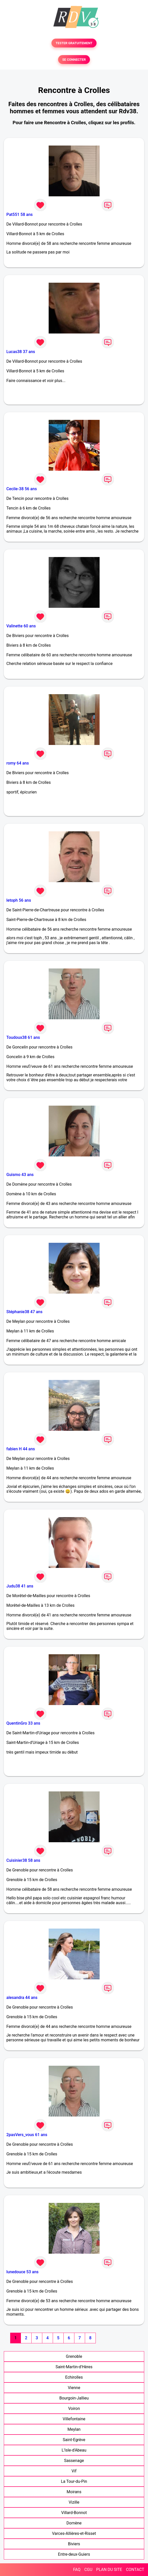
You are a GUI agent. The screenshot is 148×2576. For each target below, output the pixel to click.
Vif (74, 2471)
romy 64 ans (17, 763)
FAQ (76, 2569)
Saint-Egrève (74, 2439)
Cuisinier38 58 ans (23, 1860)
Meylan (74, 2429)
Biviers (74, 2543)
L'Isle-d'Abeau (74, 2450)
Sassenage (74, 2460)
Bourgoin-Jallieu (74, 2398)
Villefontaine (74, 2418)
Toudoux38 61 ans (23, 1037)
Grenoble (74, 2356)
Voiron (74, 2408)
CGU (88, 2569)
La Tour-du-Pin (74, 2481)
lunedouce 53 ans (22, 2271)
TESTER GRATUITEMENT (74, 43)
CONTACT (135, 2569)
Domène (74, 2523)
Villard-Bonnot (74, 2512)
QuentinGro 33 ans (23, 1723)
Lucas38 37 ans (20, 351)
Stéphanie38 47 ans (24, 1311)
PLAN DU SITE (109, 2569)
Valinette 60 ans (21, 626)
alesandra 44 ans (21, 1997)
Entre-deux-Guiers (74, 2554)
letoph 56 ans (18, 900)
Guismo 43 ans (20, 1174)
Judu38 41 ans (19, 1586)
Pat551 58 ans (19, 214)
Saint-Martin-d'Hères (74, 2366)
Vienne (74, 2387)
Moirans (74, 2491)
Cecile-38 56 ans (21, 488)
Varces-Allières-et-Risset (74, 2533)
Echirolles (74, 2377)
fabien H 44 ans (20, 1448)
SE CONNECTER (74, 59)
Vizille (74, 2502)
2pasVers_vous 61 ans (26, 2134)
